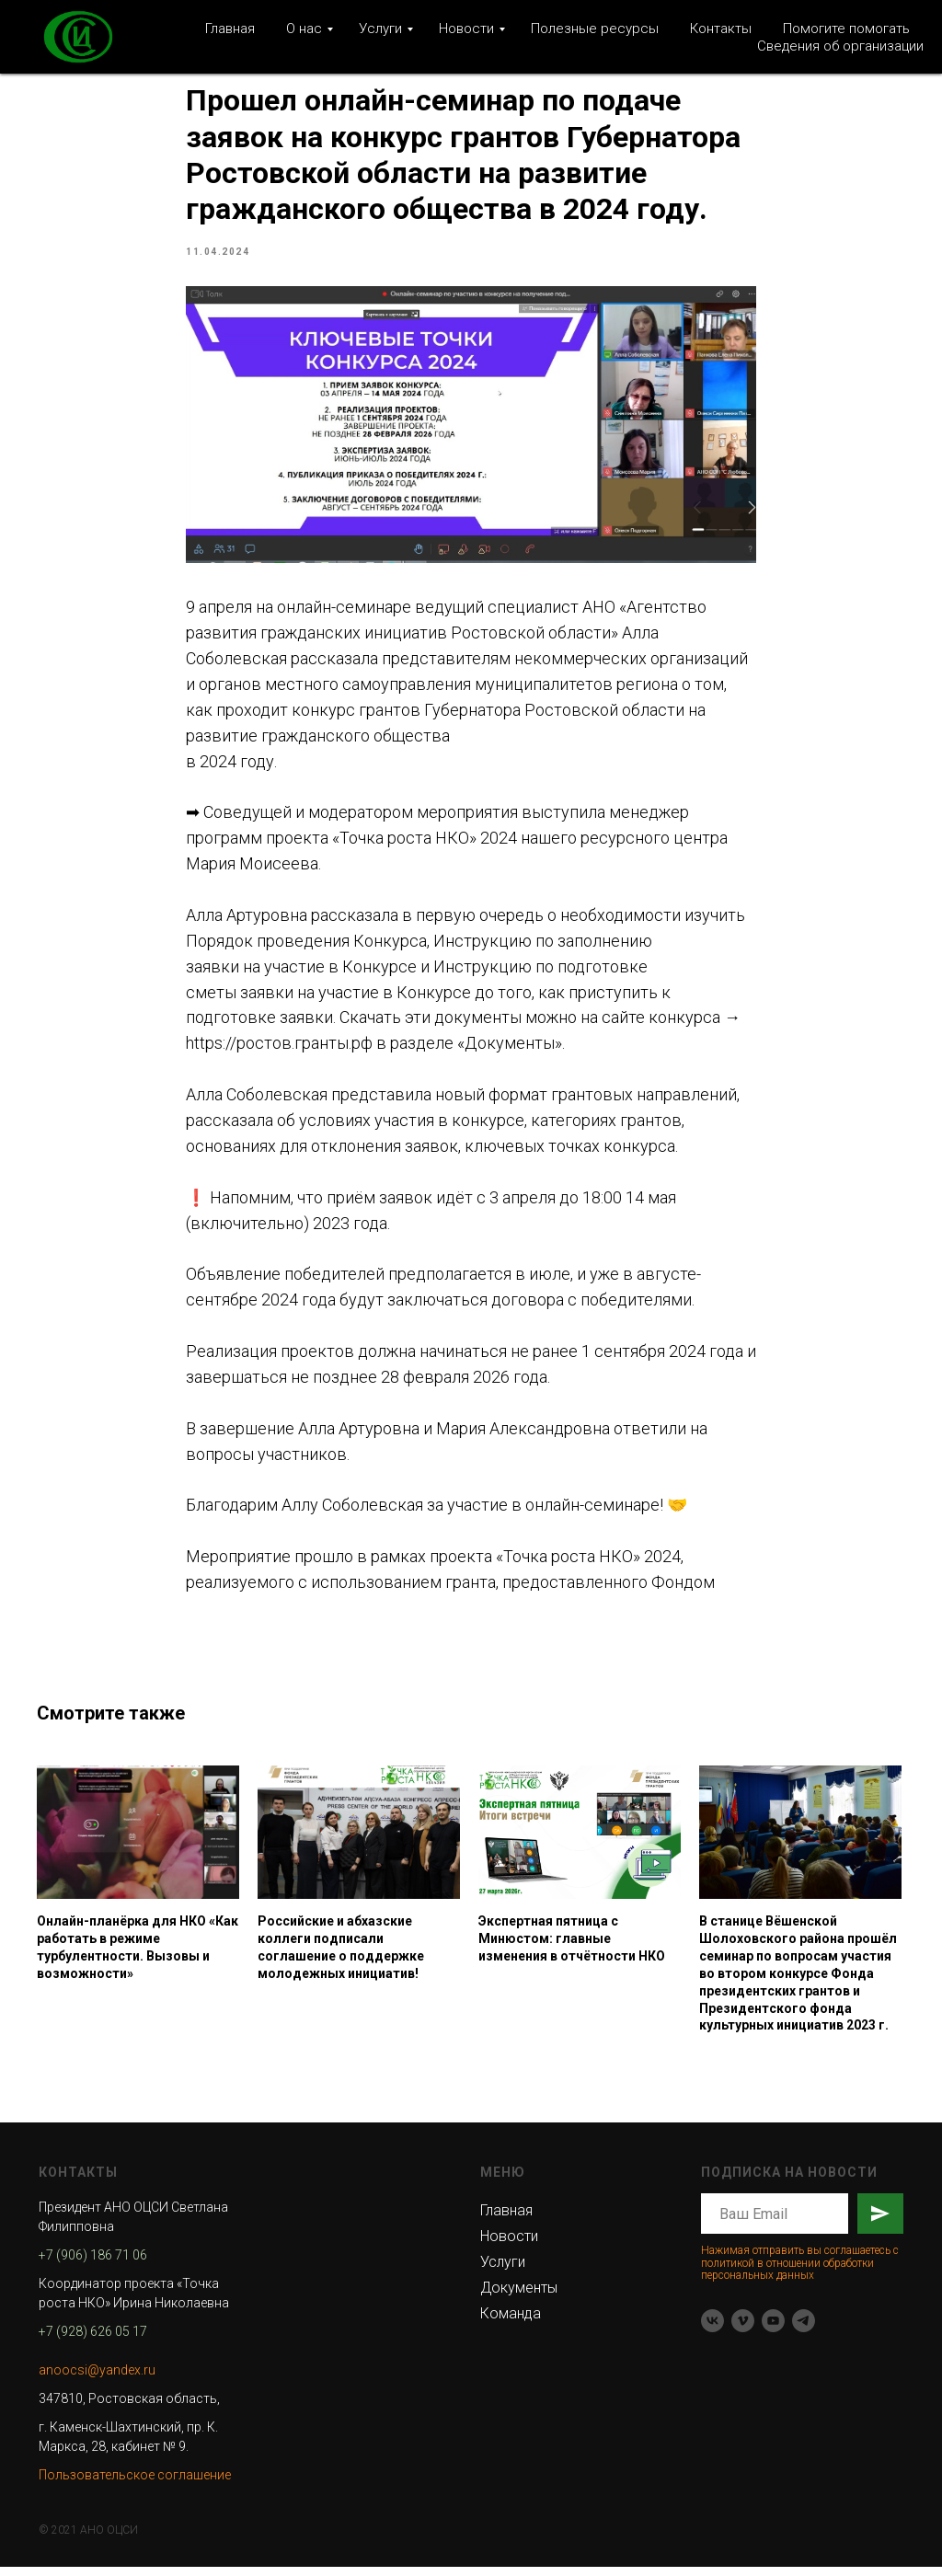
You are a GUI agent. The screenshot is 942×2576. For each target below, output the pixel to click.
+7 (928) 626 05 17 (93, 2340)
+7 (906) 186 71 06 (93, 2264)
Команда (510, 2322)
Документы (518, 2297)
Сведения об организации (840, 46)
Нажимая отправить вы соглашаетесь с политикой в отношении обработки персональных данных (800, 2271)
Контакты (721, 28)
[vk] (712, 2329)
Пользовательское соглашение (135, 2484)
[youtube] (773, 2329)
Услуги (380, 28)
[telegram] (803, 2329)
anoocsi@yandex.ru (97, 2379)
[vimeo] (742, 2329)
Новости (466, 28)
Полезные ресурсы (595, 28)
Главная (230, 28)
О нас (304, 28)
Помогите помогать (846, 28)
